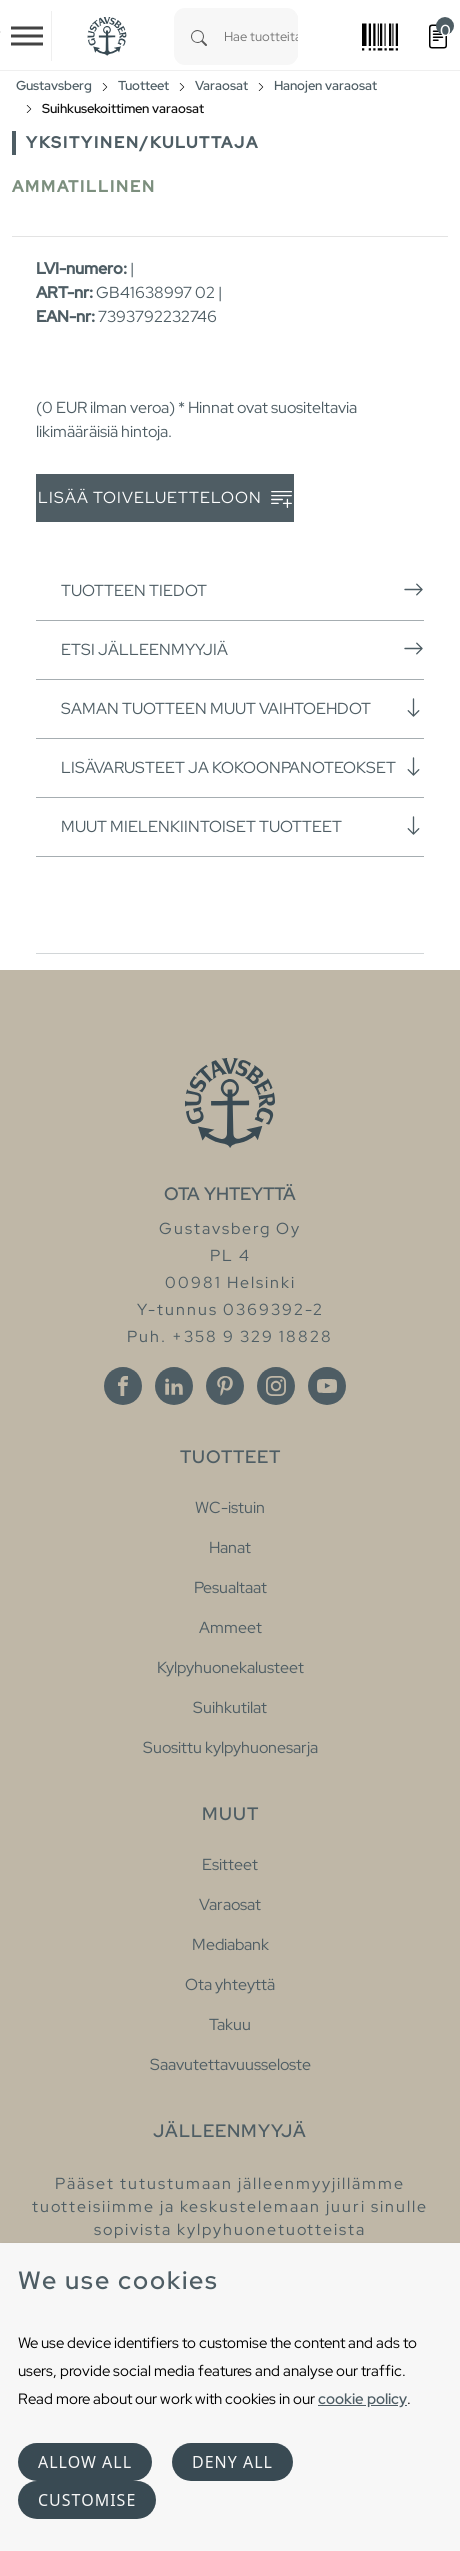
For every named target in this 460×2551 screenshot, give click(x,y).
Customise (87, 2500)
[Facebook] (123, 1386)
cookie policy (362, 2398)
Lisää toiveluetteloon (165, 498)
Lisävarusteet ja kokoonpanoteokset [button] (242, 767)
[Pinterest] (225, 1386)
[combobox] (261, 36)
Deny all (232, 2462)
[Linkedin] (174, 1386)
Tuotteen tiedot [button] (242, 590)
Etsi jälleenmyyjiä (242, 649)
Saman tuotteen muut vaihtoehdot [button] (242, 708)
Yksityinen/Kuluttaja (142, 142)
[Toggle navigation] (27, 36)
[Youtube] (327, 1386)
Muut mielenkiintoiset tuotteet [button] (242, 826)
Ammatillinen (84, 186)
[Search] (199, 36)
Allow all (85, 2462)
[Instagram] (276, 1386)
